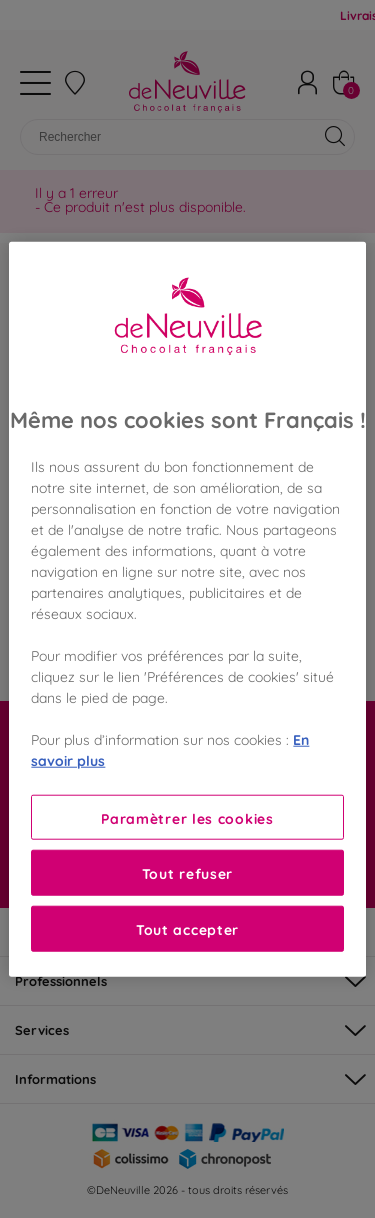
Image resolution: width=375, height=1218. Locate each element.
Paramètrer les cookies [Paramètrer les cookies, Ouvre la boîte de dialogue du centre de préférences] (187, 817)
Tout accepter (187, 928)
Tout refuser (187, 872)
